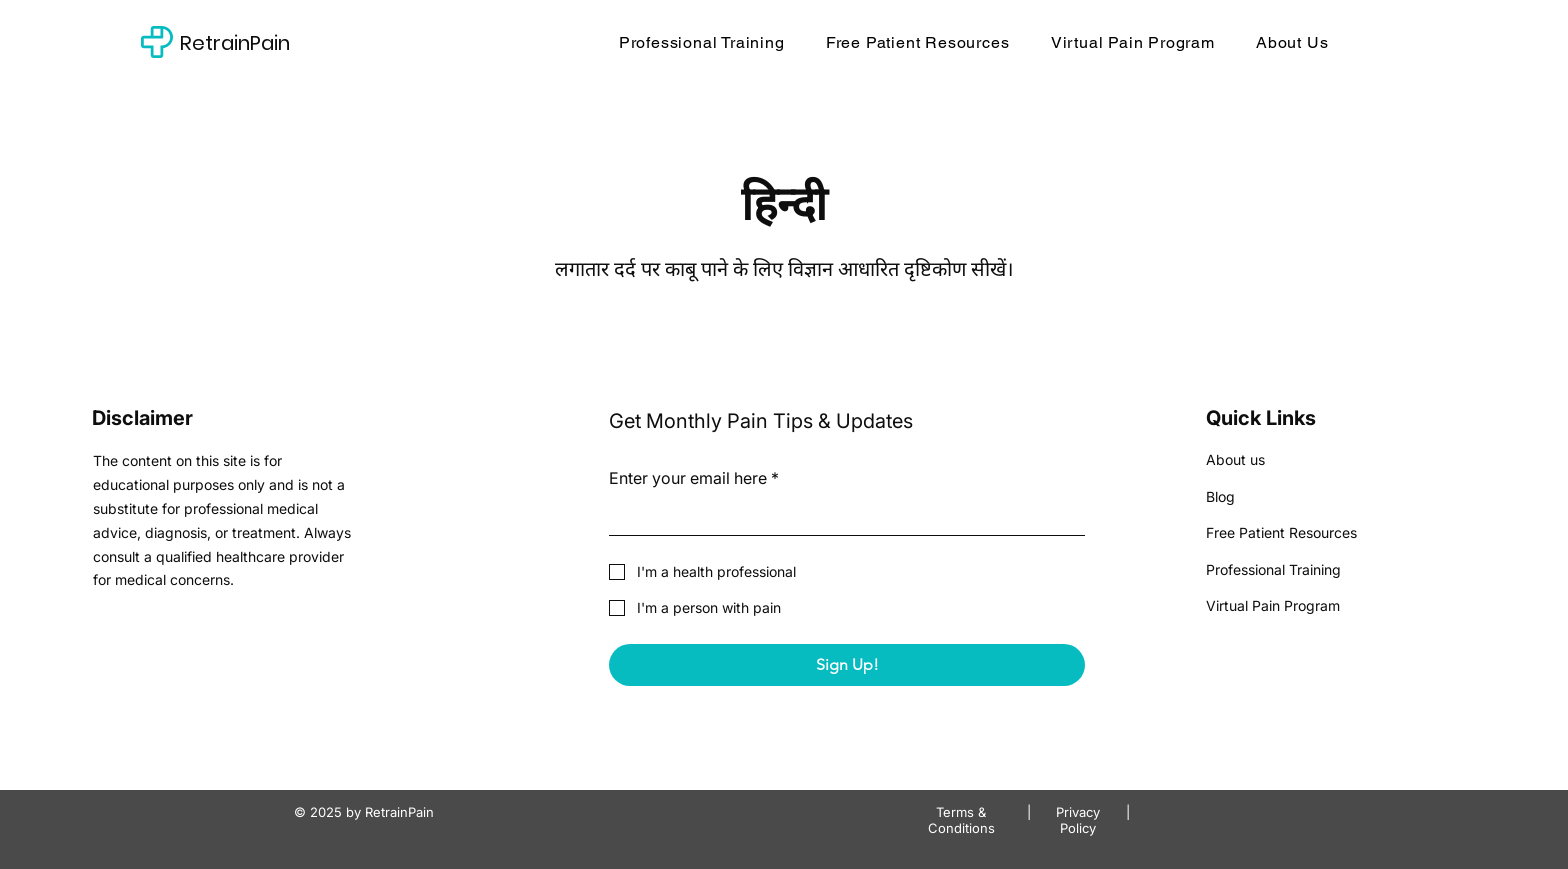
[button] (917, 42)
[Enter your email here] (841, 516)
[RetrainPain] (278, 42)
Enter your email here (694, 478)
